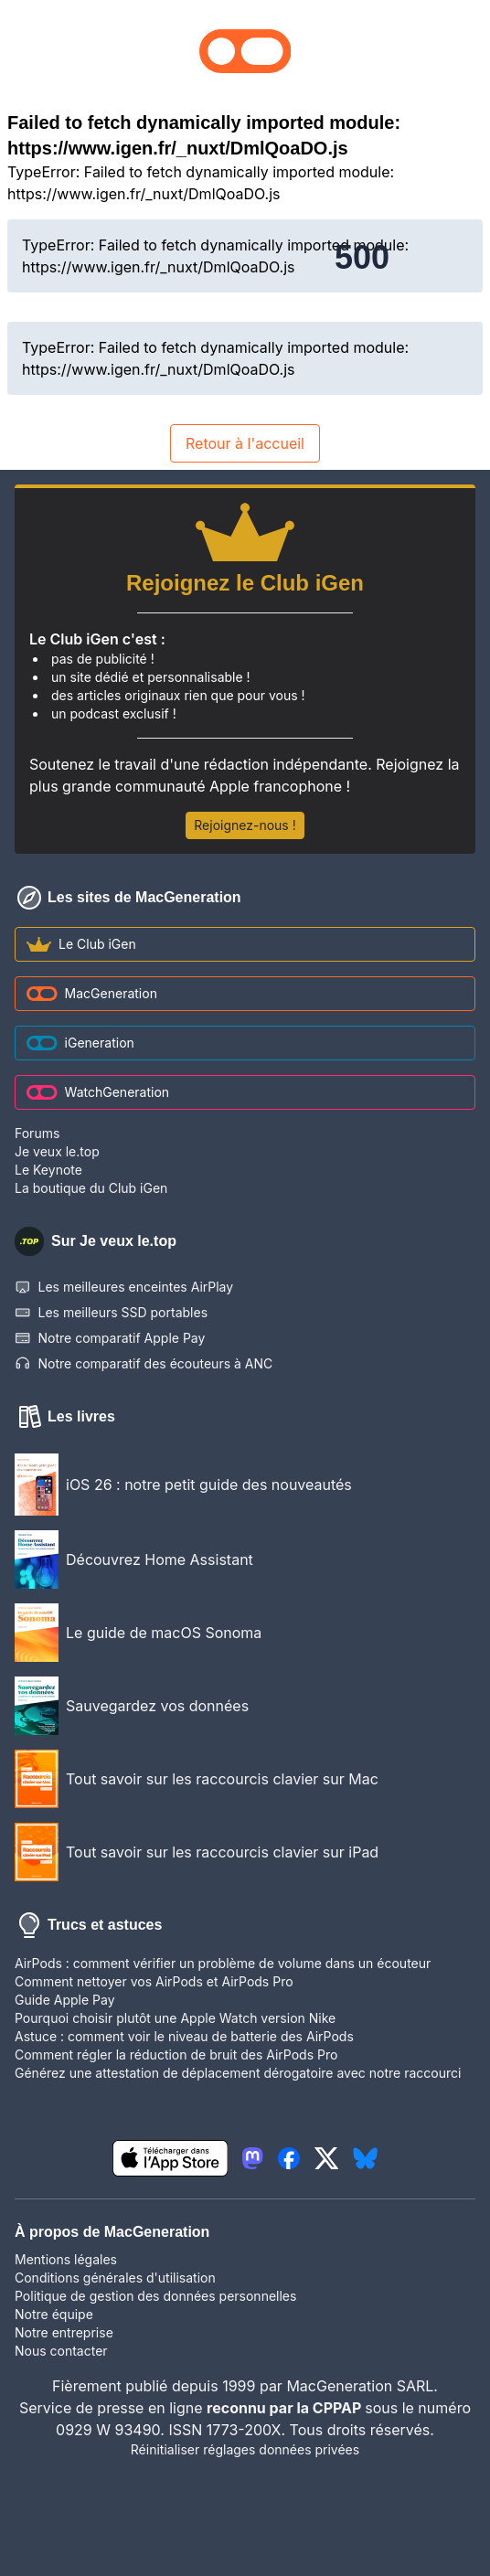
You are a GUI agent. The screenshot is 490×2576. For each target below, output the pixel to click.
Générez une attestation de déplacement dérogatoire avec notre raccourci (238, 2073)
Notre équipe (54, 2314)
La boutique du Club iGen (91, 1188)
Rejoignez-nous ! (244, 825)
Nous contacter (61, 2350)
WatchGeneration (98, 1092)
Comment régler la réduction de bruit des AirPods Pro (176, 2054)
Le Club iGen (81, 944)
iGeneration (80, 1042)
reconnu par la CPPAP (286, 2408)
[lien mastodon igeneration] (252, 2158)
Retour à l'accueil (245, 443)
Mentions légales (66, 2259)
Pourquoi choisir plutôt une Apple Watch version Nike (175, 2018)
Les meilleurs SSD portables (111, 1312)
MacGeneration (92, 993)
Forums (37, 1133)
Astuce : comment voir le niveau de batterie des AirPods (184, 2036)
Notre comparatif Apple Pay (110, 1338)
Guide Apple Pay (65, 1999)
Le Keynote (48, 1169)
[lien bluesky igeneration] (365, 2158)
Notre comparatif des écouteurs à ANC (143, 1364)
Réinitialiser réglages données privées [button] (245, 2449)
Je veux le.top (57, 1151)
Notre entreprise (64, 2332)
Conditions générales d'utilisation (115, 2277)
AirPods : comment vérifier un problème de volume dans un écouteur (223, 1963)
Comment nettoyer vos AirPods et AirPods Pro (154, 1981)
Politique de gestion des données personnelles (155, 2296)
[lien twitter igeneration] (326, 2158)
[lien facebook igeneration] (289, 2158)
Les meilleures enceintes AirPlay (124, 1287)
